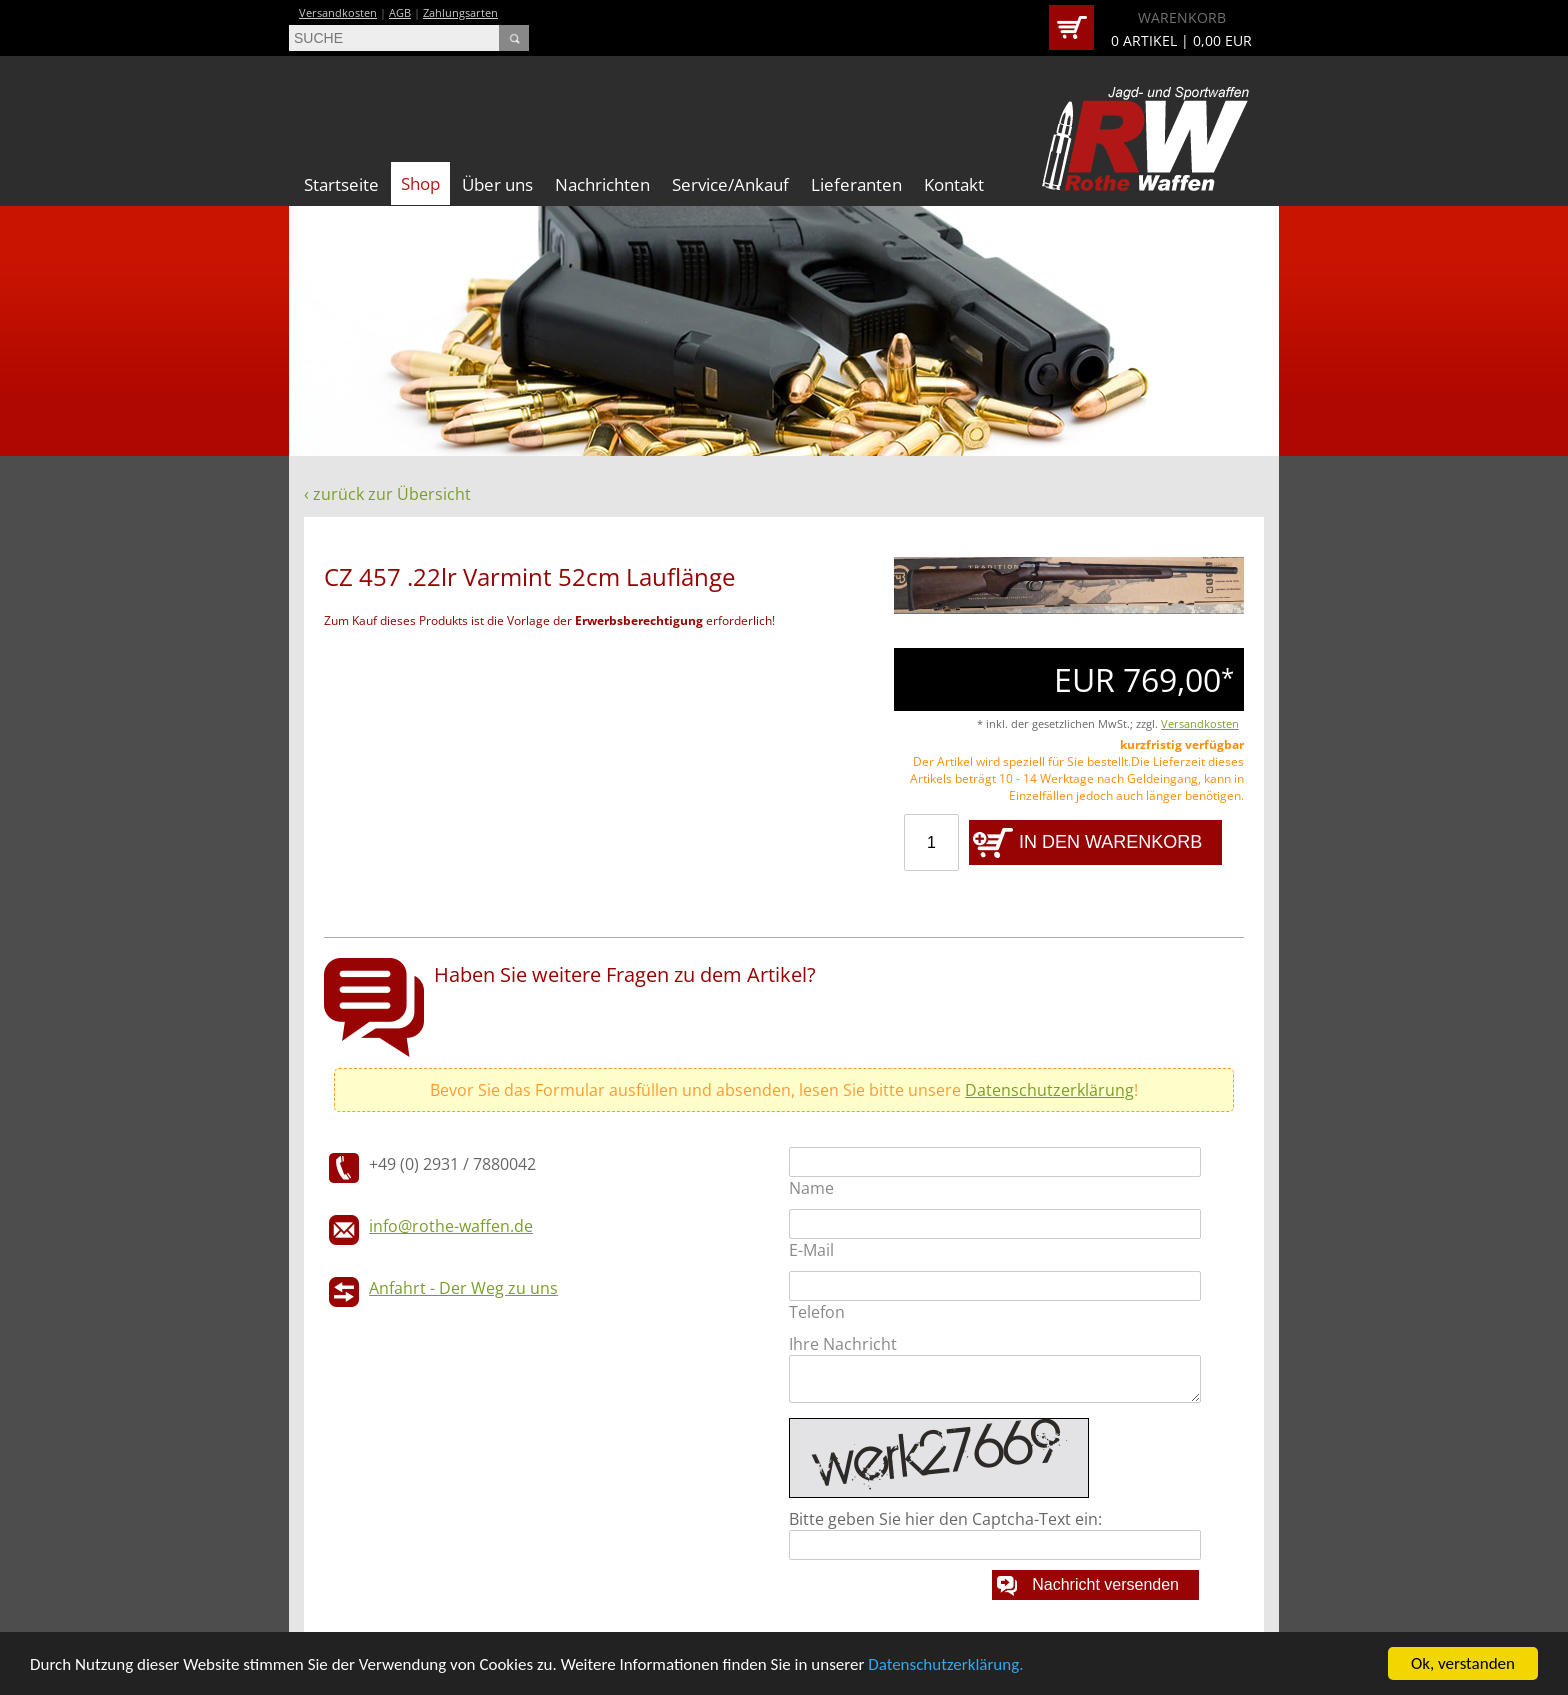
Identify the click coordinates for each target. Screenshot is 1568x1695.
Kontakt (954, 184)
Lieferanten (856, 184)
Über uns (497, 184)
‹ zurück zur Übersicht (387, 494)
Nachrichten (602, 184)
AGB (400, 12)
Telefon (817, 1312)
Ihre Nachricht (843, 1344)
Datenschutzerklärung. (945, 1664)
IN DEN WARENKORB (1110, 842)
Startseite (341, 184)
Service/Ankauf (730, 184)
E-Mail (811, 1250)
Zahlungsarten (460, 12)
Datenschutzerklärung (1049, 1090)
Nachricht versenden (1105, 1584)
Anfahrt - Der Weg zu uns (463, 1288)
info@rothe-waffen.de (451, 1226)
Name (811, 1188)
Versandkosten (338, 12)
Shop (420, 183)
